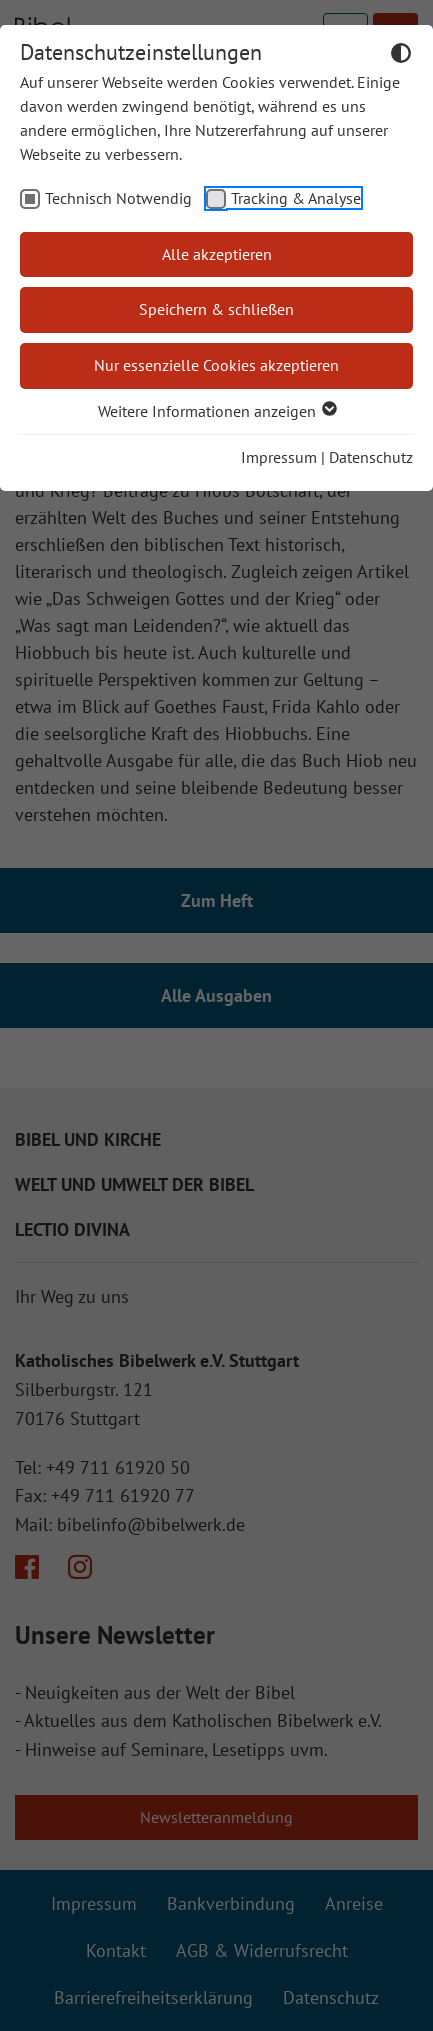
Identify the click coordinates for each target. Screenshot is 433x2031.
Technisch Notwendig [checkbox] (118, 198)
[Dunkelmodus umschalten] (401, 56)
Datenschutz (371, 457)
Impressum (279, 457)
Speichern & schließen (216, 309)
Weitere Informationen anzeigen (216, 411)
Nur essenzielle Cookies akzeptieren (216, 365)
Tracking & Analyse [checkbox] (296, 198)
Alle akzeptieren (217, 254)
